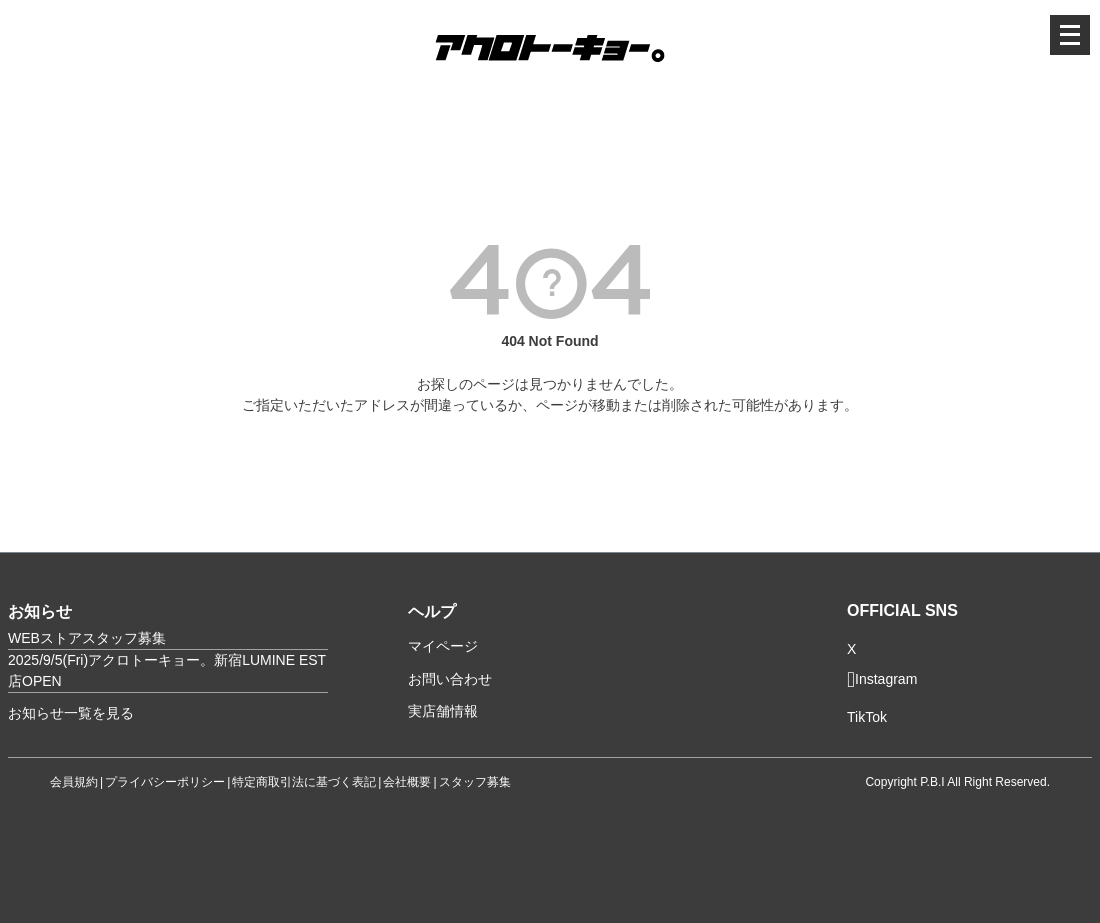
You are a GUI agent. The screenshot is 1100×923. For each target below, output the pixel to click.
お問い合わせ (450, 679)
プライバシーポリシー (165, 782)
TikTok (867, 717)
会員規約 (74, 782)
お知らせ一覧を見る (71, 713)
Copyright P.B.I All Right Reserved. (957, 782)
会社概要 (407, 782)
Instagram (882, 680)
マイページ (443, 646)
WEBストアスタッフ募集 (87, 638)
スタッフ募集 (475, 782)
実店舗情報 (443, 711)
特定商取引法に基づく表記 (304, 782)
